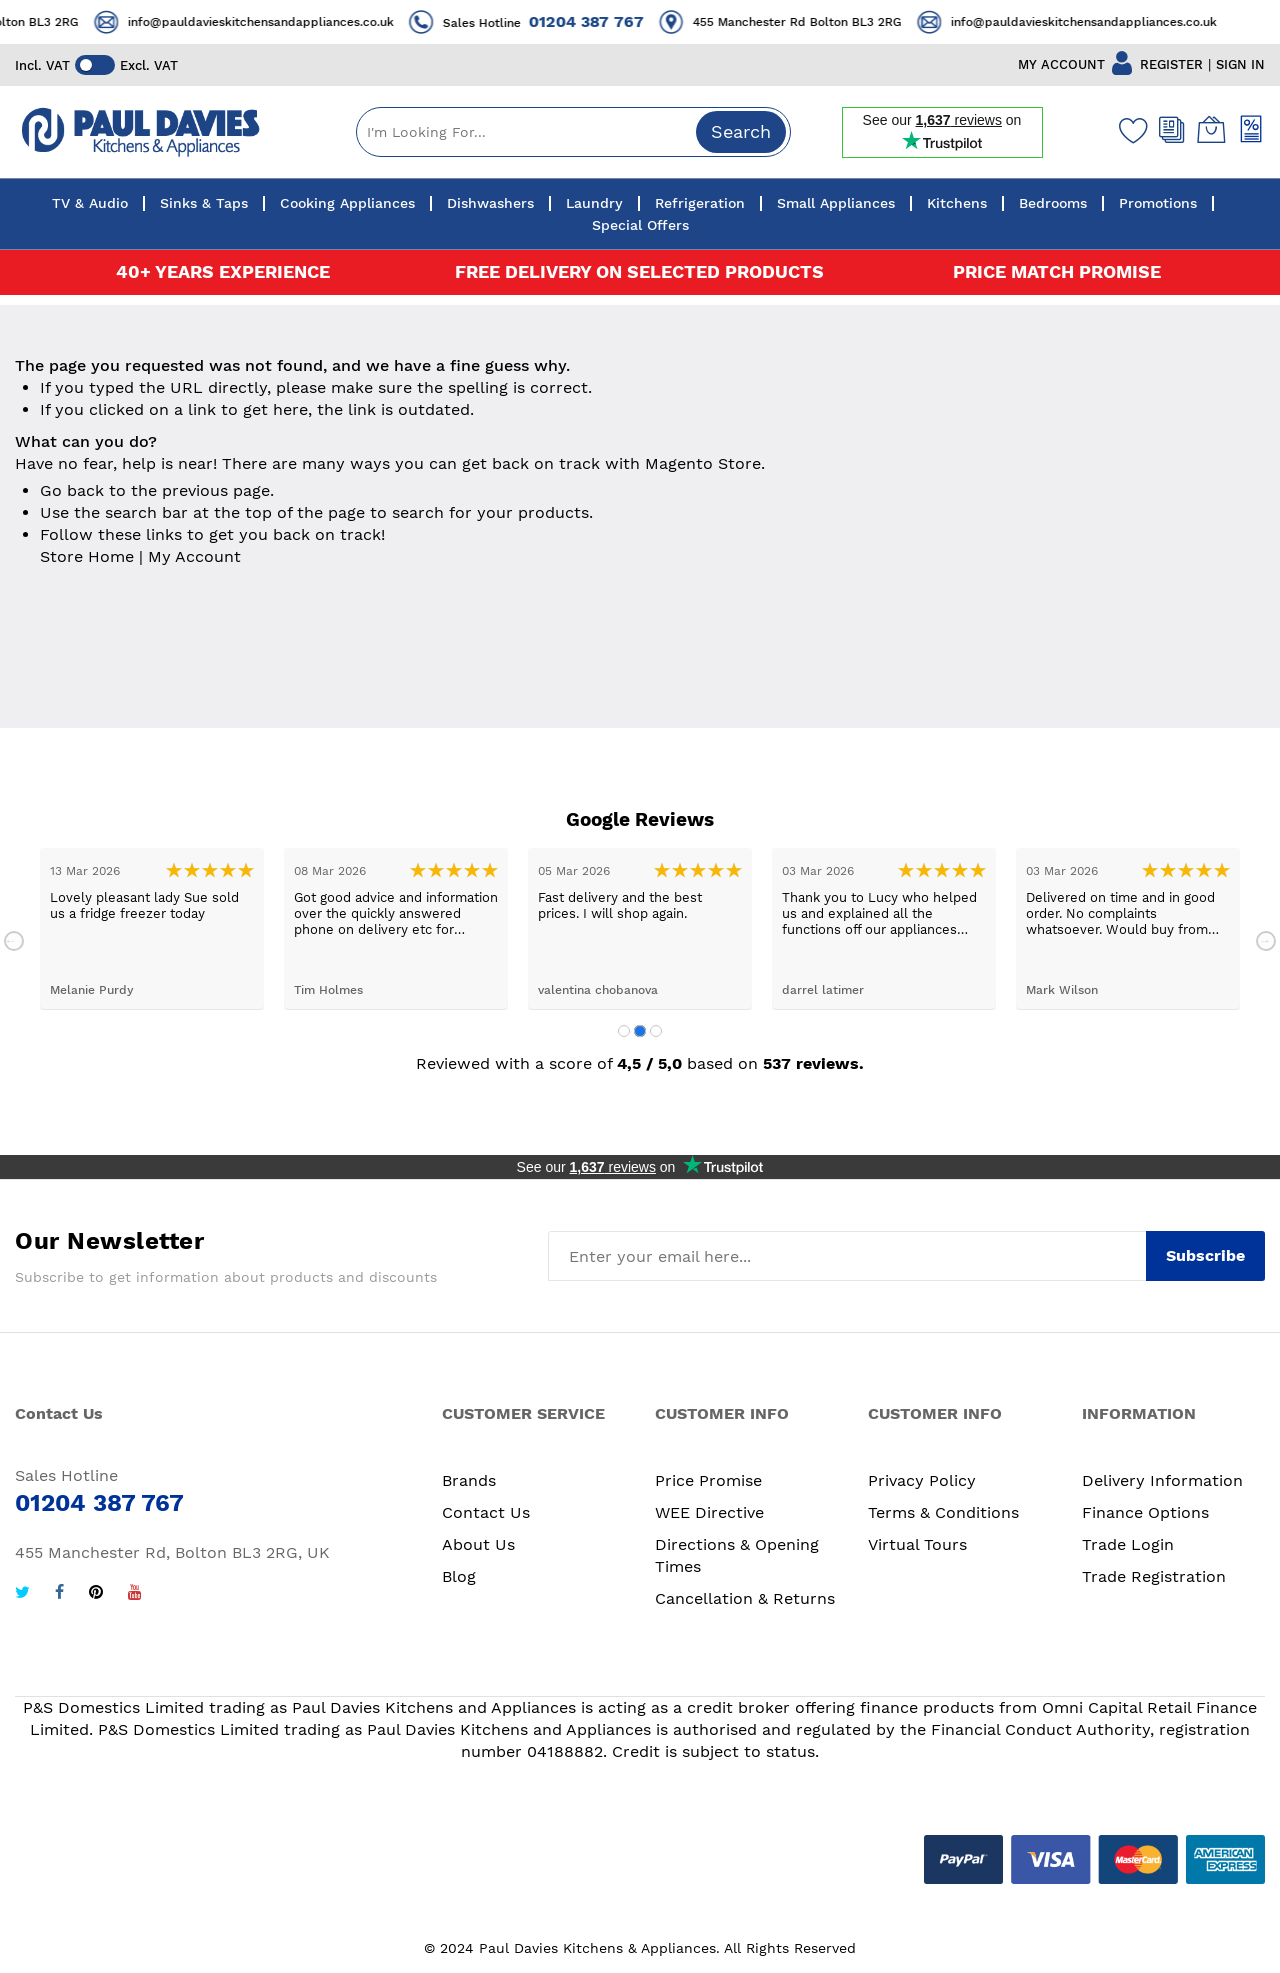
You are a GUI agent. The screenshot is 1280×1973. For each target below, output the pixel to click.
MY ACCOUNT (1061, 64)
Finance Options (1145, 1512)
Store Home (87, 556)
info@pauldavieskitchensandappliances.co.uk (294, 22)
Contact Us (486, 1512)
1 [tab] (624, 1031)
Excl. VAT (149, 65)
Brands (469, 1480)
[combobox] (573, 132)
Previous (14, 941)
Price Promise (708, 1480)
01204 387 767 (619, 21)
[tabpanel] (152, 928)
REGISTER (1171, 64)
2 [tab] (640, 1031)
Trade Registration (1154, 1576)
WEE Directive (709, 1512)
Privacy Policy (922, 1480)
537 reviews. (813, 1063)
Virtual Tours (917, 1544)
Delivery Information (1162, 1480)
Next (1266, 941)
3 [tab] (656, 1031)
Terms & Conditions (943, 1512)
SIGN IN (1240, 64)
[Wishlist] (1129, 130)
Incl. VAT (42, 65)
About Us (478, 1544)
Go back (72, 490)
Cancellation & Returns (745, 1598)
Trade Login (1128, 1544)
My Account (194, 556)
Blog (459, 1576)
